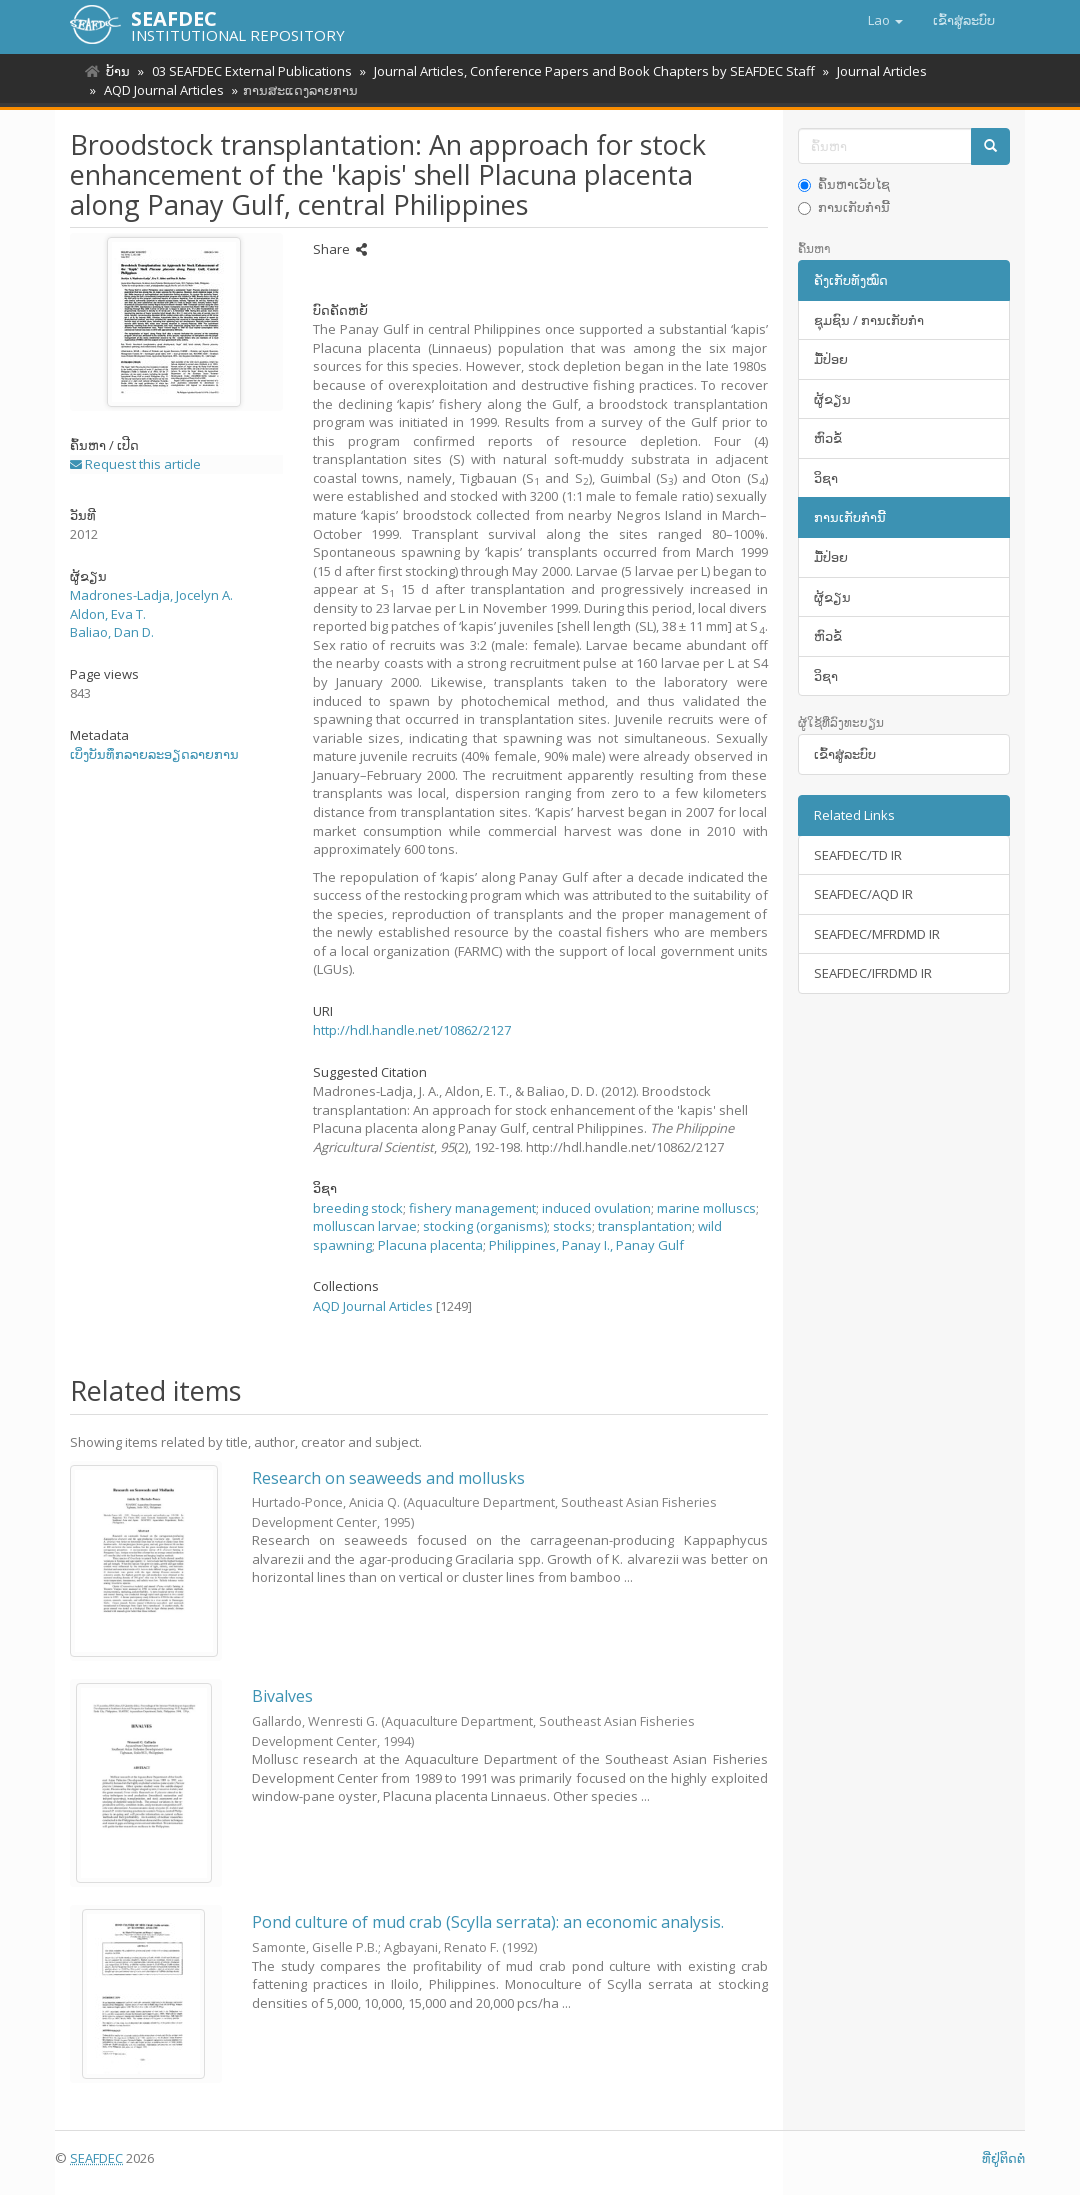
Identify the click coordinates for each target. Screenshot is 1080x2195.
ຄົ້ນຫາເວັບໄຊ (844, 184)
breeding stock (358, 1208)
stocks (572, 1226)
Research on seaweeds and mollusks (388, 1478)
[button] (885, 20)
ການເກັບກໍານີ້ (844, 207)
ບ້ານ (118, 71)
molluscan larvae (365, 1226)
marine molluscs (706, 1208)
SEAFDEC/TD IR (858, 855)
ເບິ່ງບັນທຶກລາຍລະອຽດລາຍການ (154, 754)
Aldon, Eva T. (108, 614)
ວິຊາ (826, 478)
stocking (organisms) (485, 1226)
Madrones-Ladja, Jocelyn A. (151, 595)
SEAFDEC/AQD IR (863, 894)
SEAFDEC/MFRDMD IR (877, 934)
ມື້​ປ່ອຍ (831, 359)
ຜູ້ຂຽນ (832, 399)
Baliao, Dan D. (112, 632)
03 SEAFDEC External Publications (249, 71)
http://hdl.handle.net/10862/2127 (412, 1030)
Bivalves (282, 1696)
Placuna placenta (430, 1245)
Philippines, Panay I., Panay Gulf (586, 1245)
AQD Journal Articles (161, 90)
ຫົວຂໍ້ (828, 438)
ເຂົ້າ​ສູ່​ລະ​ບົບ (845, 754)
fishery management (472, 1208)
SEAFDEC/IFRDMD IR (873, 973)
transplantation (645, 1226)
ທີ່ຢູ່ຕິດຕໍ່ (1003, 2158)
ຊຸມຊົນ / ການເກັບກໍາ (869, 320)
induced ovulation (596, 1208)
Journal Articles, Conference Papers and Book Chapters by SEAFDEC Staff (588, 71)
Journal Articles (873, 71)
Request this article (135, 464)
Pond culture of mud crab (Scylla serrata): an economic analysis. (488, 1922)
